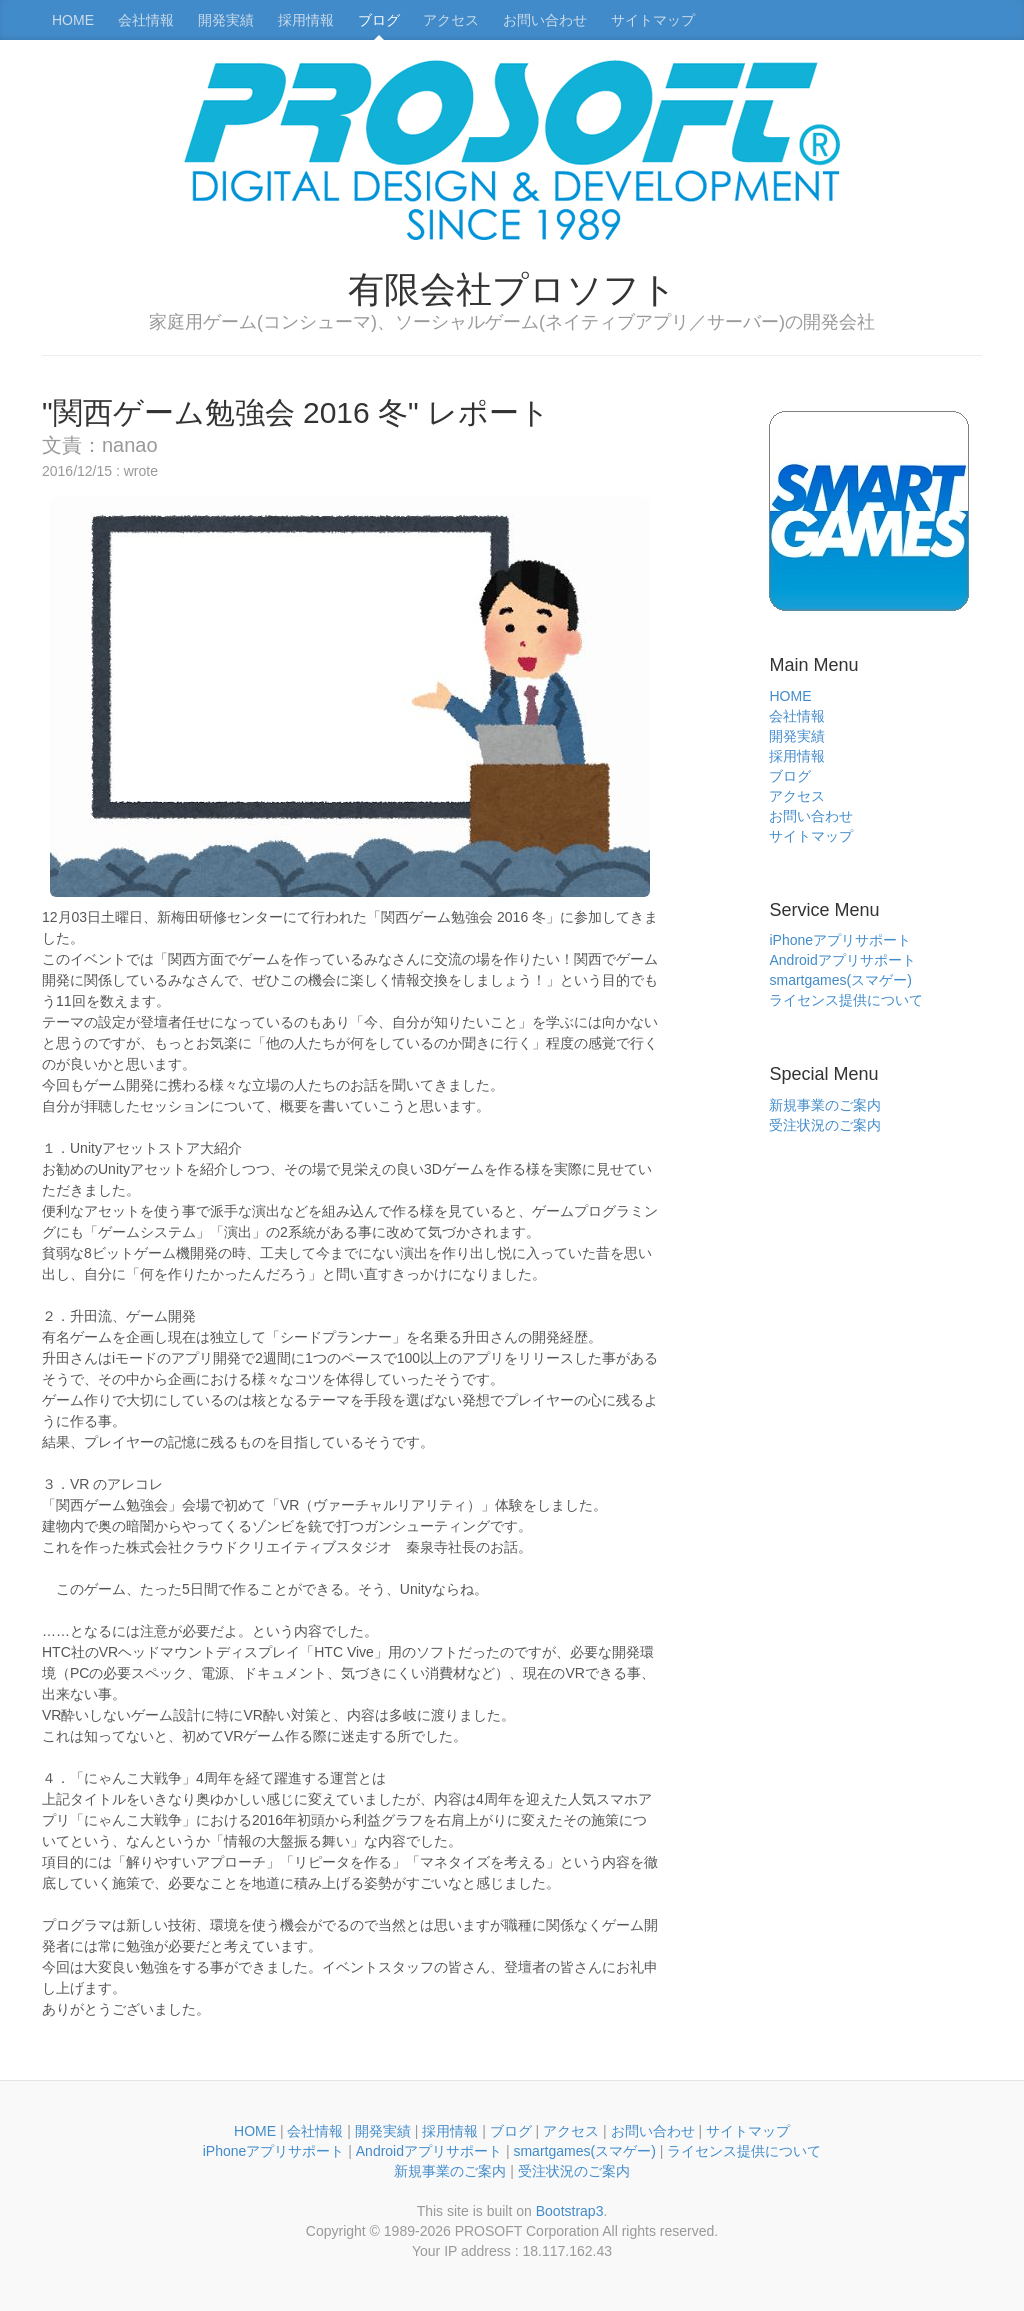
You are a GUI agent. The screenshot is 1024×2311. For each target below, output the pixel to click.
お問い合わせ (545, 20)
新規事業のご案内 (825, 1105)
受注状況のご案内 (825, 1125)
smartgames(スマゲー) (840, 980)
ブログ (379, 20)
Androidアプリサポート (842, 960)
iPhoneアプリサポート (840, 940)
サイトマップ (653, 20)
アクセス (451, 20)
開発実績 (226, 20)
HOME (73, 20)
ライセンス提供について (846, 1000)
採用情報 (306, 20)
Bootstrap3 (570, 2211)
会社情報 (146, 20)
